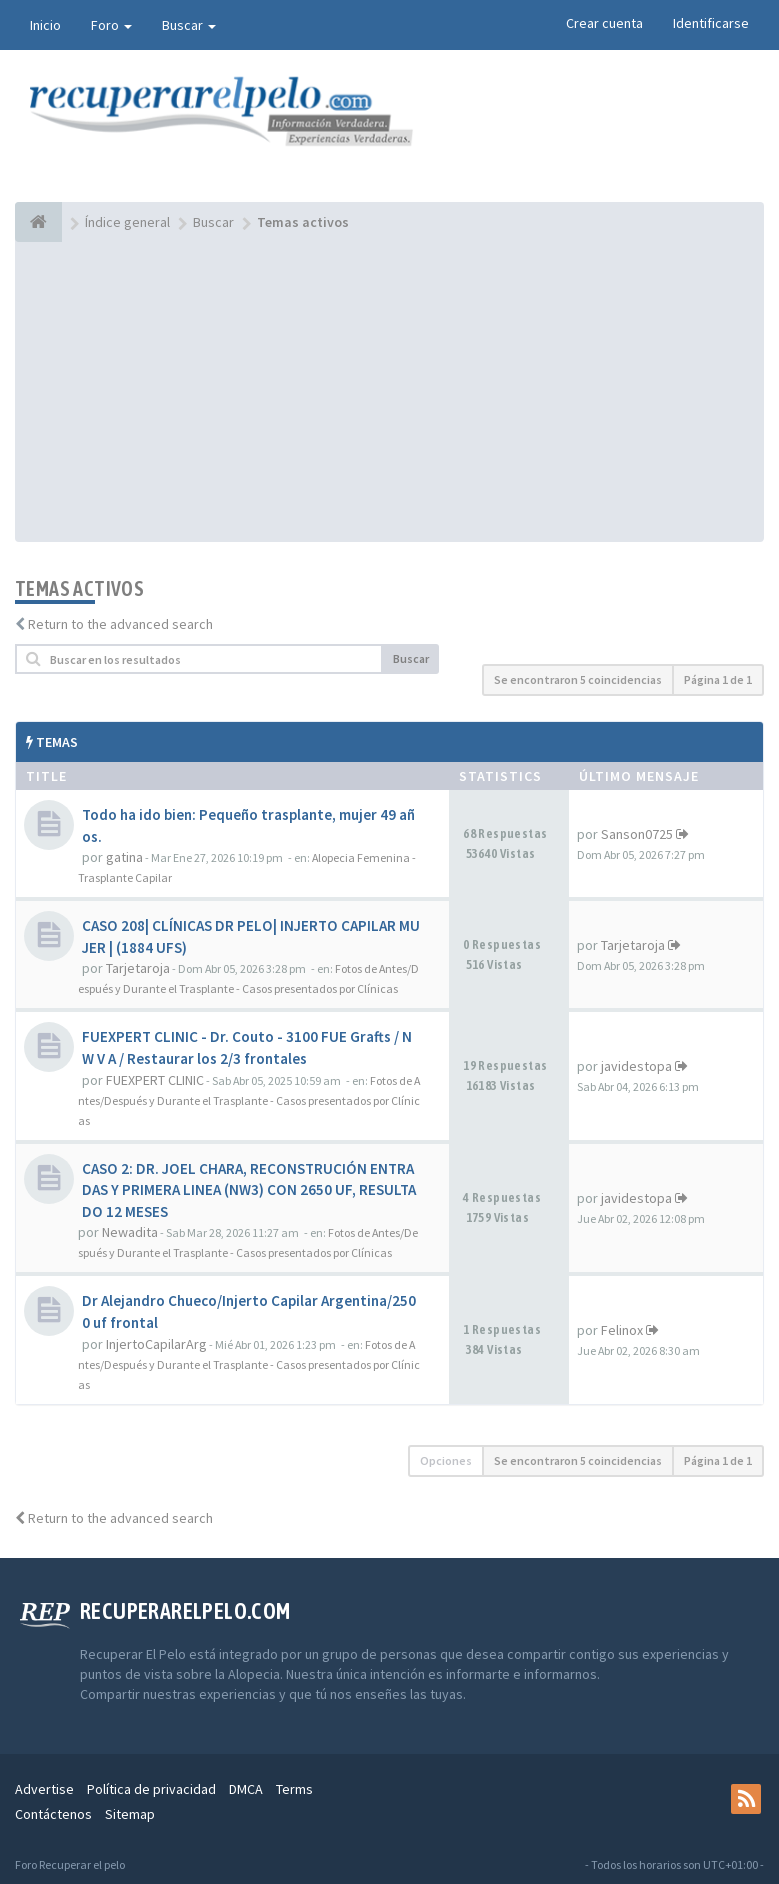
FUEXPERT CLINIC (155, 1080)
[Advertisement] (389, 392)
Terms (294, 1789)
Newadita (130, 1232)
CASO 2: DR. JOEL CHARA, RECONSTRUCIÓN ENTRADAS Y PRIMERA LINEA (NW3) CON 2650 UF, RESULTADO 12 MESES (249, 1190)
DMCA (246, 1789)
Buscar (189, 25)
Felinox (622, 1330)
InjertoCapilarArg (156, 1344)
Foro (111, 25)
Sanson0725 (637, 834)
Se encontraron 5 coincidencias (578, 679)
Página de (718, 679)
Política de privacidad (151, 1789)
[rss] (746, 1799)
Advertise (44, 1789)
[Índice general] (38, 222)
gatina (124, 857)
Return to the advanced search (120, 624)
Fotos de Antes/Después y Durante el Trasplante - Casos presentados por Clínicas (249, 1100)
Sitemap (130, 1814)
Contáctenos (53, 1814)
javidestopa (636, 1066)
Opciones (446, 1460)
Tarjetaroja (138, 968)
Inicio (45, 25)
